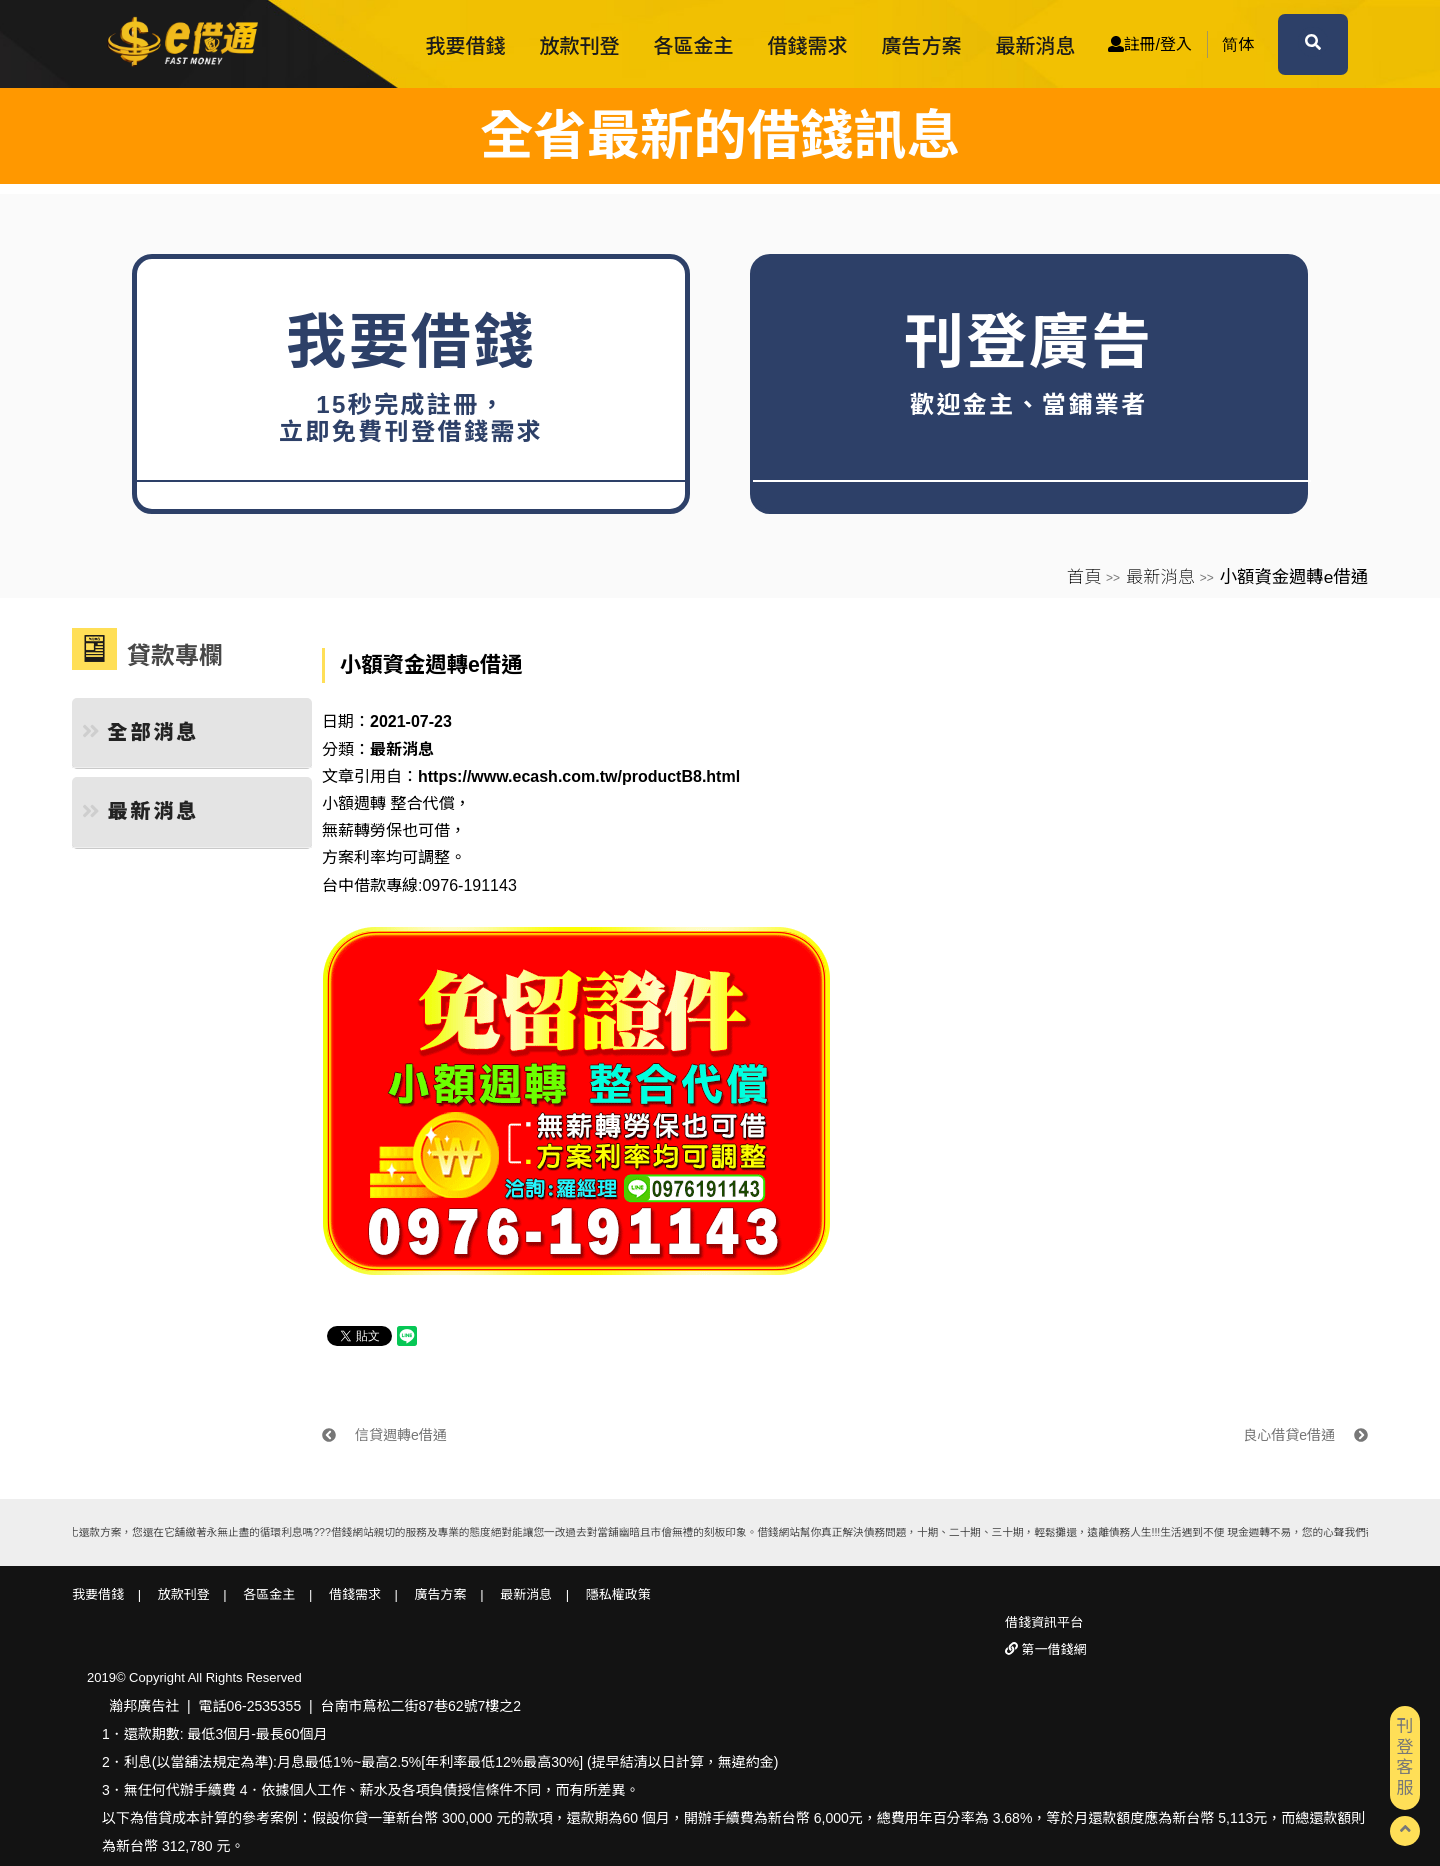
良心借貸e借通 (1305, 1435)
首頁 (1084, 577)
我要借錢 (466, 46)
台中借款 (354, 885)
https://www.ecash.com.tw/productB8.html (579, 776)
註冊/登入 (1150, 44)
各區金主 (694, 46)
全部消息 (141, 732)
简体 (1238, 44)
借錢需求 (808, 46)
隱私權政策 (618, 1594)
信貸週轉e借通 (384, 1435)
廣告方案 (922, 46)
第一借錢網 (1052, 1649)
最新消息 (1036, 46)
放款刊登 (580, 46)
